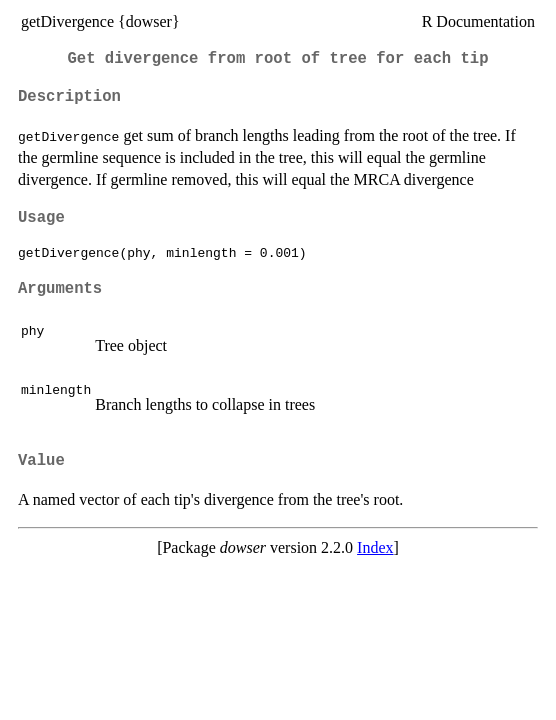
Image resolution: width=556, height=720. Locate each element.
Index (375, 547)
